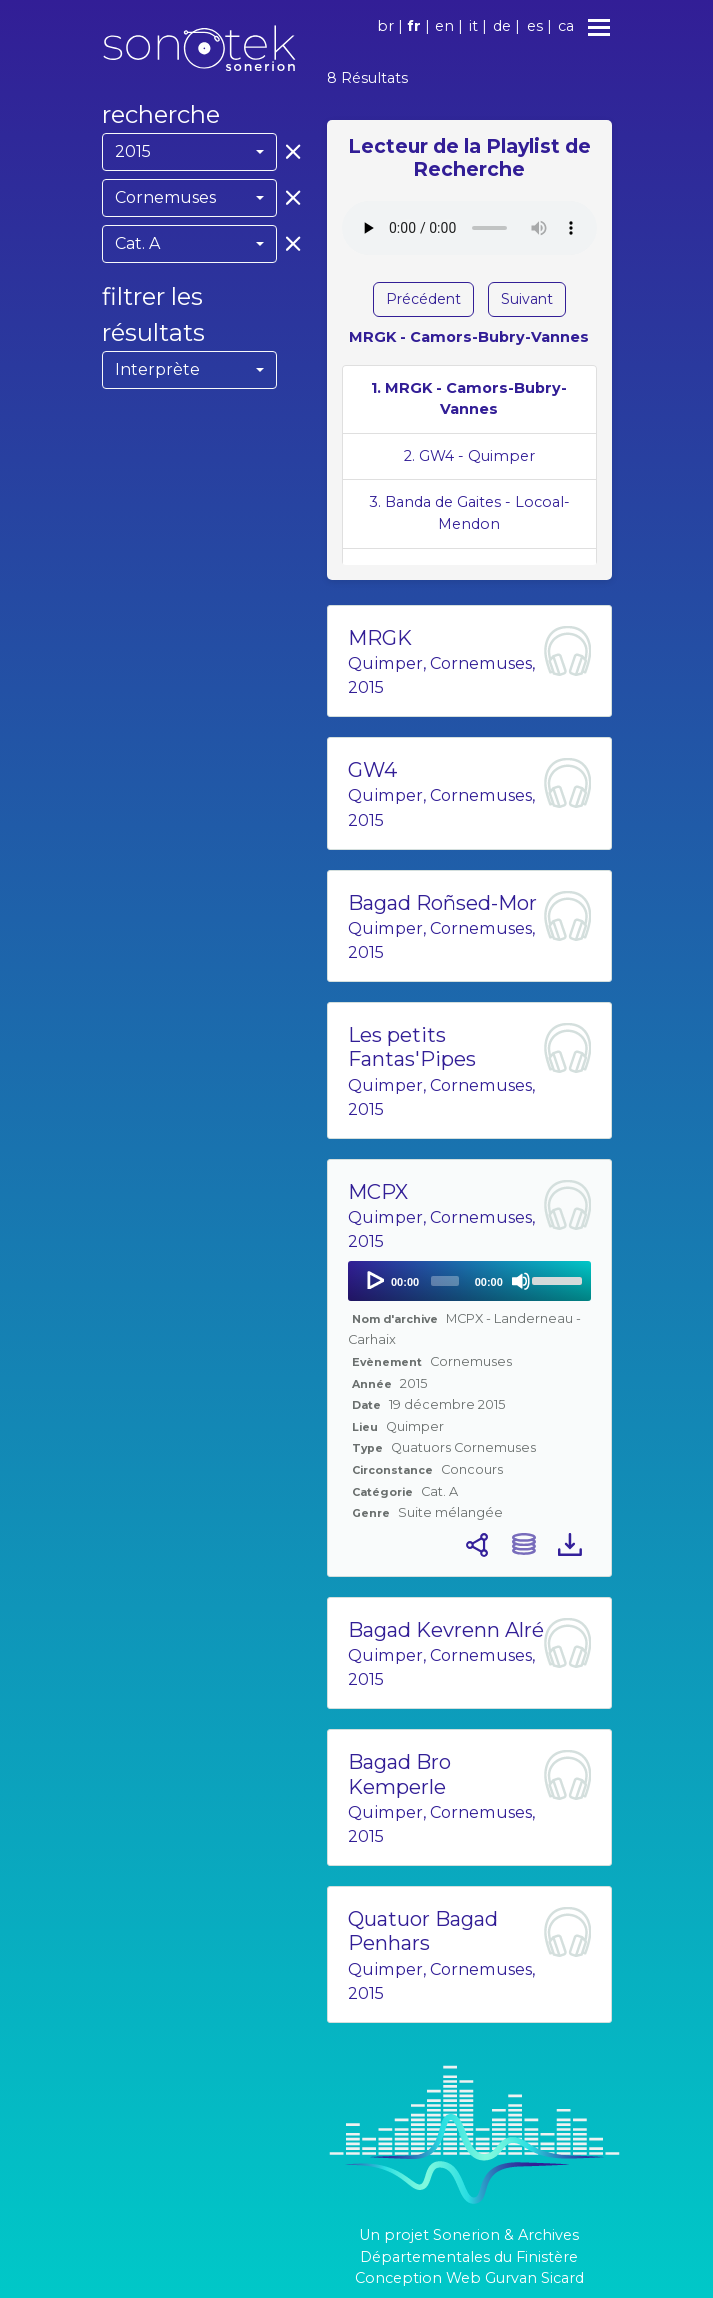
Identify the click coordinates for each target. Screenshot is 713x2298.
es (535, 26)
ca (566, 26)
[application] (469, 1281)
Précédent (423, 299)
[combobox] (190, 152)
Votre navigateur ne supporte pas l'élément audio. (469, 228)
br (385, 26)
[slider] (445, 1281)
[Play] (374, 1281)
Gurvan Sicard (534, 2278)
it (473, 26)
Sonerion (466, 2235)
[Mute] (521, 1281)
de (502, 26)
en (444, 26)
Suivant (527, 299)
